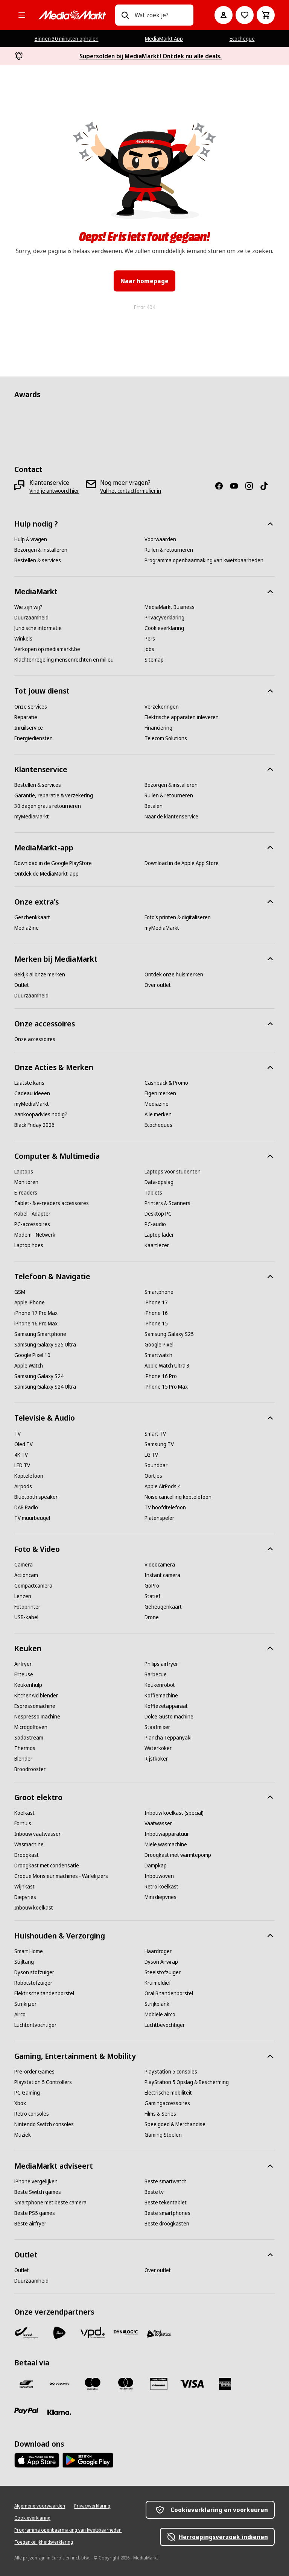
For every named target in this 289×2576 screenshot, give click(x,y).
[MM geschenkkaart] (159, 2384)
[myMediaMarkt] (31, 816)
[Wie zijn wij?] (28, 607)
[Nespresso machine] (37, 1716)
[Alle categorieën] (21, 15)
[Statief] (152, 1596)
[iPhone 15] (156, 1323)
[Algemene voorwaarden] (39, 2506)
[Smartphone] (158, 1292)
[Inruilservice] (28, 728)
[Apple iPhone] (29, 1302)
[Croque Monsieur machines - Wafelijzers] (61, 1876)
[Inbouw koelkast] (33, 1907)
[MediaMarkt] (72, 15)
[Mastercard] (126, 2384)
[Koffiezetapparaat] (166, 1706)
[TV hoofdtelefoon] (165, 1507)
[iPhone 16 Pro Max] (36, 1323)
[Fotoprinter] (27, 1607)
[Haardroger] (158, 1951)
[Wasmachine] (29, 1844)
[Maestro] (93, 2384)
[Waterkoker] (158, 1748)
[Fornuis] (22, 1823)
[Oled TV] (23, 1444)
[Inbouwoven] (159, 1876)
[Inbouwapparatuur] (166, 1834)
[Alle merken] (158, 1114)
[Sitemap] (154, 659)
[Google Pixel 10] (32, 1355)
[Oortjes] (153, 1476)
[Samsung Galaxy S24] (39, 1376)
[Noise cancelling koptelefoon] (177, 1497)
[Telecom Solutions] (165, 738)
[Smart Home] (28, 1951)
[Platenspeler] (159, 1518)
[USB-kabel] (26, 1617)
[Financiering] (158, 728)
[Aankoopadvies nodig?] (40, 1114)
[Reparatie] (25, 717)
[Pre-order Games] (34, 2071)
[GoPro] (151, 1585)
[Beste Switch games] (37, 2192)
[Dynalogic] (126, 2333)
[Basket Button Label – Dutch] (266, 15)
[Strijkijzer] (25, 2004)
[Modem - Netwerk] (34, 1235)
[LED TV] (22, 1465)
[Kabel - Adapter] (32, 1213)
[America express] (225, 2384)
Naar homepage (144, 280)
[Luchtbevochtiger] (164, 2025)
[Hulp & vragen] (30, 539)
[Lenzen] (22, 1596)
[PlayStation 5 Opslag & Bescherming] (186, 2082)
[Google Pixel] (158, 1344)
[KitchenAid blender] (36, 1695)
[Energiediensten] (33, 738)
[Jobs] (149, 649)
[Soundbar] (155, 1465)
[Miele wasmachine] (165, 1844)
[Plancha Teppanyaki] (168, 1737)
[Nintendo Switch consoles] (44, 2124)
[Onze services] (30, 706)
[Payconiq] (59, 2384)
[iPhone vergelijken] (36, 2181)
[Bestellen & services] (37, 560)
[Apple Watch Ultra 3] (167, 1365)
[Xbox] (20, 2103)
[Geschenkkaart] (32, 917)
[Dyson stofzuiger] (34, 1972)
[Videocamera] (159, 1564)
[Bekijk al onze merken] (39, 974)
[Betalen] (153, 806)
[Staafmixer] (157, 1727)
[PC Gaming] (27, 2092)
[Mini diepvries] (160, 1897)
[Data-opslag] (158, 1182)
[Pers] (149, 638)
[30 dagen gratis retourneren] (47, 806)
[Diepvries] (25, 1897)
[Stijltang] (24, 1962)
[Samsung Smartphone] (40, 1334)
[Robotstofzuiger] (33, 1983)
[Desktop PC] (158, 1213)
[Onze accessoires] (34, 1039)
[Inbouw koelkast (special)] (174, 1813)
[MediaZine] (26, 928)
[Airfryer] (23, 1664)
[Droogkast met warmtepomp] (177, 1855)
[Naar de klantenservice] (171, 816)
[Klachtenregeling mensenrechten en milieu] (64, 659)
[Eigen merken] (160, 1093)
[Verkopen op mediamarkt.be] (47, 649)
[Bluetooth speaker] (36, 1497)
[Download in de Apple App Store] (181, 863)
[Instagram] (252, 485)
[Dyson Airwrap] (161, 1962)
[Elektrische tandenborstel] (44, 1993)
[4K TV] (21, 1455)
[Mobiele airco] (159, 2014)
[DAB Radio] (26, 1507)
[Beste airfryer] (30, 2223)
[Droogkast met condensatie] (46, 1865)
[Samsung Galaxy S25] (169, 1334)
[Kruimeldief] (157, 1983)
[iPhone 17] (156, 1302)
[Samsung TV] (159, 1444)
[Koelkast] (24, 1813)
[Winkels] (23, 638)
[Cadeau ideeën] (32, 1093)
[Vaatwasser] (158, 1823)
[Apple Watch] (28, 1365)
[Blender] (23, 1758)
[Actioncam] (26, 1575)
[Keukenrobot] (159, 1685)
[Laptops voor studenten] (172, 1171)
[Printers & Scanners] (167, 1203)
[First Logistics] (159, 2334)
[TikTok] (267, 485)
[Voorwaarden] (160, 539)
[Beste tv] (154, 2192)
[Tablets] (153, 1192)
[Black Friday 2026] (34, 1125)
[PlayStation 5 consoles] (170, 2071)
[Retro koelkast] (161, 1886)
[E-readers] (25, 1192)
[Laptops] (23, 1171)
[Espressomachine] (34, 1706)
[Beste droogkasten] (166, 2223)
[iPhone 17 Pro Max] (36, 1313)
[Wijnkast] (24, 1886)
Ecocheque (242, 38)
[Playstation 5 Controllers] (43, 2082)
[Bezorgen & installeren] (40, 550)
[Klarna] (59, 2412)
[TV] (17, 1434)
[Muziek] (22, 2135)
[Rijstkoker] (156, 1758)
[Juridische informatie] (38, 628)
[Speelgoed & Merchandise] (174, 2124)
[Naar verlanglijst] (245, 15)
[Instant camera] (162, 1575)
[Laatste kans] (29, 1083)
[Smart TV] (155, 1434)
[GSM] (19, 1292)
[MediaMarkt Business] (169, 607)
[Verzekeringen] (161, 706)
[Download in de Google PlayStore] (53, 863)
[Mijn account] (223, 15)
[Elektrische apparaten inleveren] (181, 717)
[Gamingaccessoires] (167, 2103)
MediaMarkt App (164, 38)
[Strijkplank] (156, 2004)
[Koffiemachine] (161, 1695)
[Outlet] (21, 985)
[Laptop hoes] (28, 1245)
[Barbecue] (155, 1674)
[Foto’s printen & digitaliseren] (177, 917)
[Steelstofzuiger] (162, 1972)
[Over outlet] (157, 985)
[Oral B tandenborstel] (168, 1993)
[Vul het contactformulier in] (130, 491)
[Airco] (20, 2014)
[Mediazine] (156, 1104)
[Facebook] (222, 485)
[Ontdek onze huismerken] (173, 974)
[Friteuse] (23, 1674)
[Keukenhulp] (28, 1685)
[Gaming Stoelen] (163, 2135)
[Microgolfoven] (30, 1727)
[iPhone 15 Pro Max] (166, 1386)
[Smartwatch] (158, 1355)
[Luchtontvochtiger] (35, 2025)
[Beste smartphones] (167, 2213)
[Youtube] (237, 485)
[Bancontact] (26, 2384)
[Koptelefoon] (28, 1476)
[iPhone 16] (156, 1313)
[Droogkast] (26, 1855)
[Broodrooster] (30, 1769)
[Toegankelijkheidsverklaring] (43, 2542)
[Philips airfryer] (161, 1664)
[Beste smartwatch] (165, 2181)
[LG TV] (151, 1455)
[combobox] (161, 15)
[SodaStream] (28, 1737)
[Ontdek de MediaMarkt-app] (46, 873)
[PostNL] (59, 2333)
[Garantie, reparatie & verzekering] (53, 795)
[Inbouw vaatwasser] (37, 1834)
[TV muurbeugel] (32, 1518)
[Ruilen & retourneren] (168, 550)
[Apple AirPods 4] (162, 1486)
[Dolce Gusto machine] (168, 1716)
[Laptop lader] (159, 1235)
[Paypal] (26, 2411)
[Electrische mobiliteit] (168, 2092)
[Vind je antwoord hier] (54, 491)
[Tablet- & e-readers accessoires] (51, 1203)
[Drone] (151, 1617)
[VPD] (93, 2333)
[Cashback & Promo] (166, 1083)
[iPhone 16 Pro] (160, 1376)
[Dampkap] (155, 1865)
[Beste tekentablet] (165, 2202)
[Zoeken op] (125, 15)
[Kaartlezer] (156, 1245)
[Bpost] (26, 2333)
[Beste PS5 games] (34, 2213)
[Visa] (192, 2384)
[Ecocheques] (158, 1125)
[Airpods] (23, 1486)
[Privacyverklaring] (164, 617)
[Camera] (23, 1564)
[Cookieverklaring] (164, 628)
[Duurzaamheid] (31, 617)
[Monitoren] (26, 1182)
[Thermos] (24, 1748)
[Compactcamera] (33, 1585)
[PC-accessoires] (32, 1224)
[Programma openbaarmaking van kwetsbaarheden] (203, 560)
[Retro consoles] (31, 2114)
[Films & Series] (160, 2114)
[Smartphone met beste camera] (50, 2202)
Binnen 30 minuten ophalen (67, 38)
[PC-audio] (155, 1224)
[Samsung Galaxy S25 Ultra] (45, 1344)
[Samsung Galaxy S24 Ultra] (45, 1386)
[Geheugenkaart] (163, 1607)
